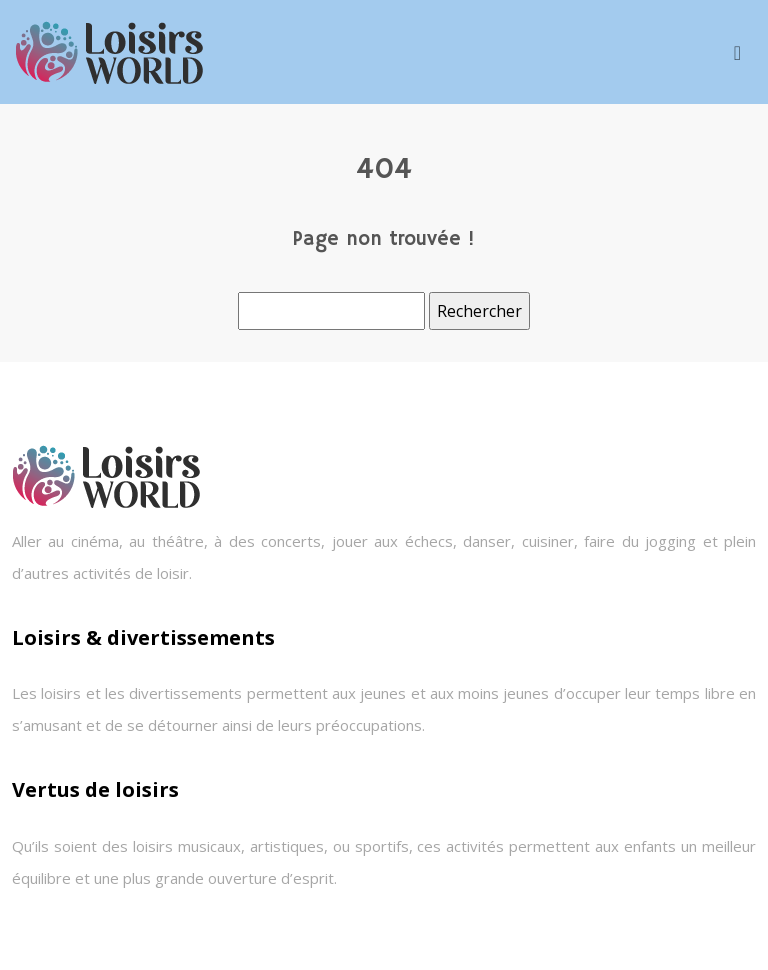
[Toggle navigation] (737, 52)
